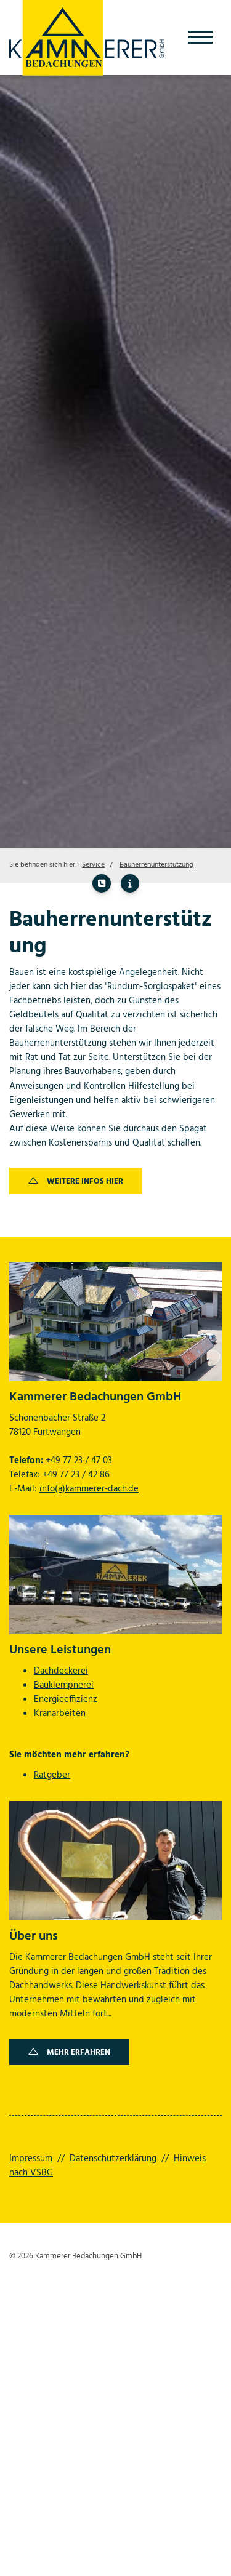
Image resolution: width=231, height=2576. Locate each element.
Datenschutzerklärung (113, 2158)
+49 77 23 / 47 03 (79, 1460)
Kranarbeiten (60, 1713)
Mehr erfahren (78, 2052)
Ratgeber (52, 1775)
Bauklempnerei (64, 1685)
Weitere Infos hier (85, 1181)
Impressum (30, 2158)
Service (93, 864)
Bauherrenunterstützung (156, 864)
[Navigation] (200, 37)
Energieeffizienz (65, 1699)
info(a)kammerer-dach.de (89, 1489)
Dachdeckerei (61, 1671)
